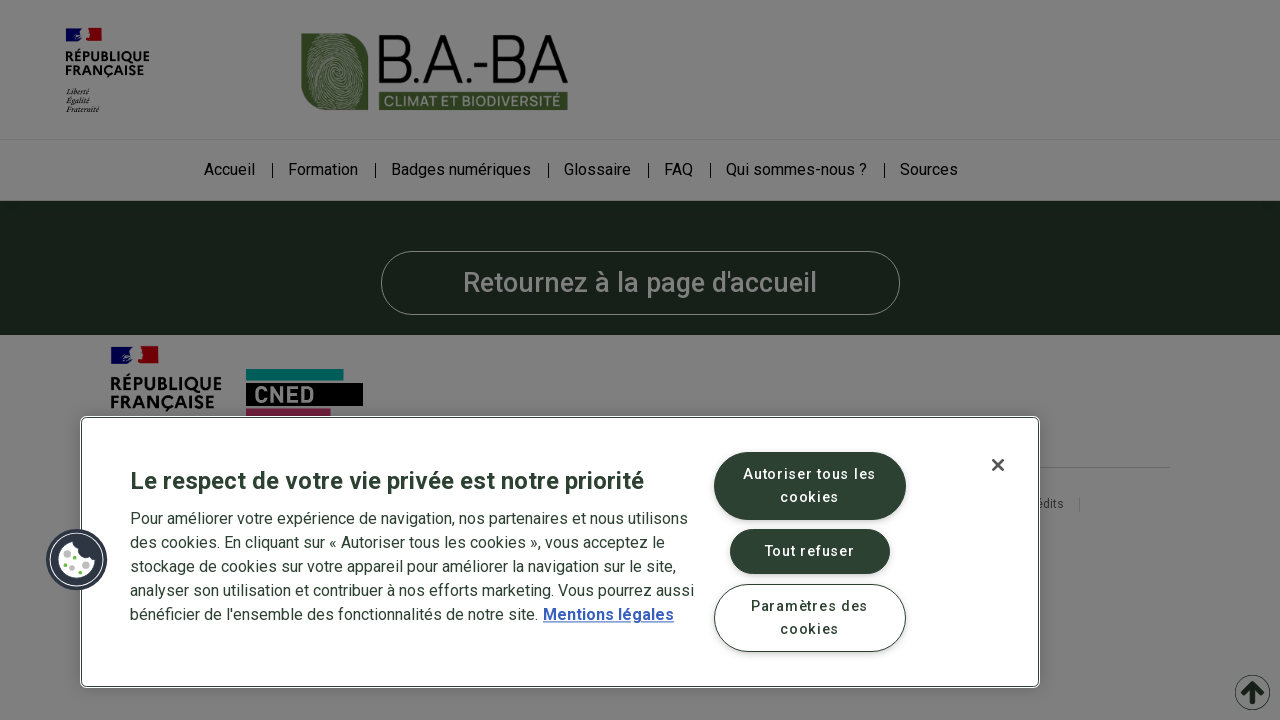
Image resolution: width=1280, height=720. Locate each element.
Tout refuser (810, 551)
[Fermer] (998, 465)
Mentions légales (608, 614)
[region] (560, 552)
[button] (77, 560)
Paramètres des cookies (809, 618)
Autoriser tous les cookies (809, 486)
